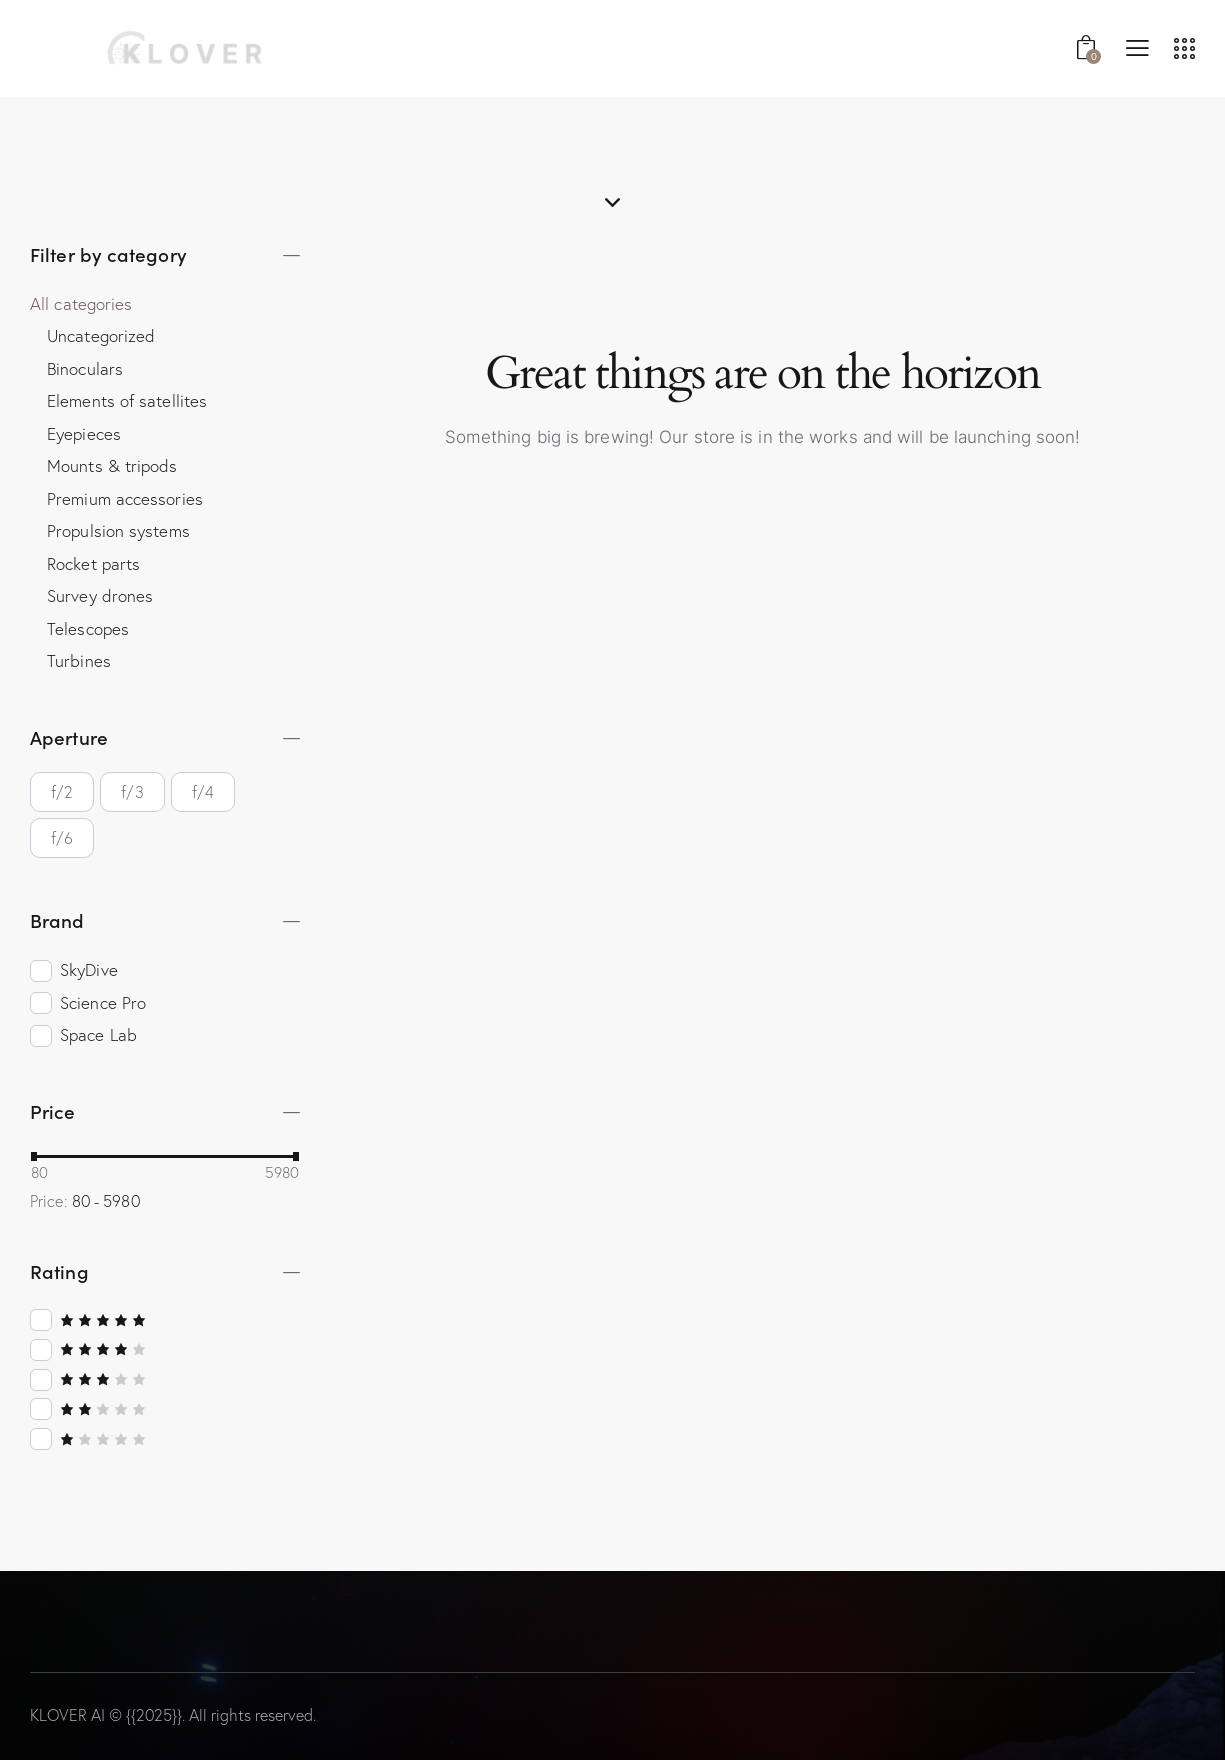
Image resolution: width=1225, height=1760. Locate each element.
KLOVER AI (67, 1715)
